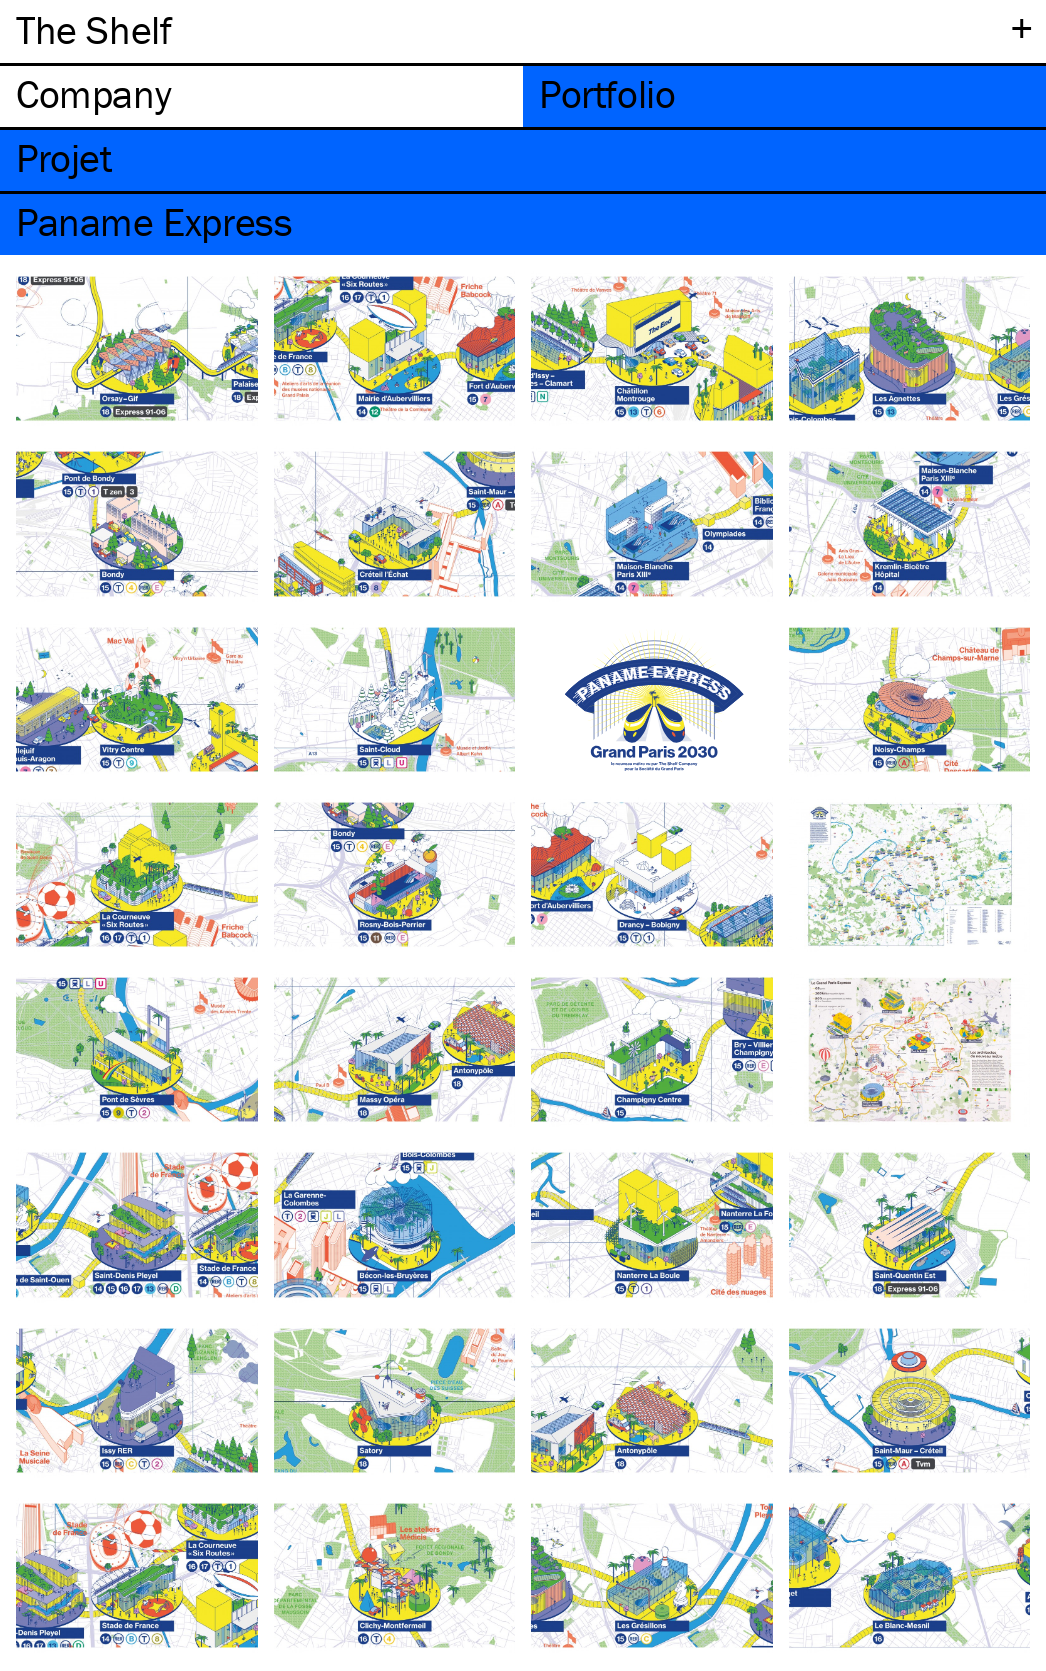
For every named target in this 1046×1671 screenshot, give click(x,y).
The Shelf (93, 29)
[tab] (261, 96)
